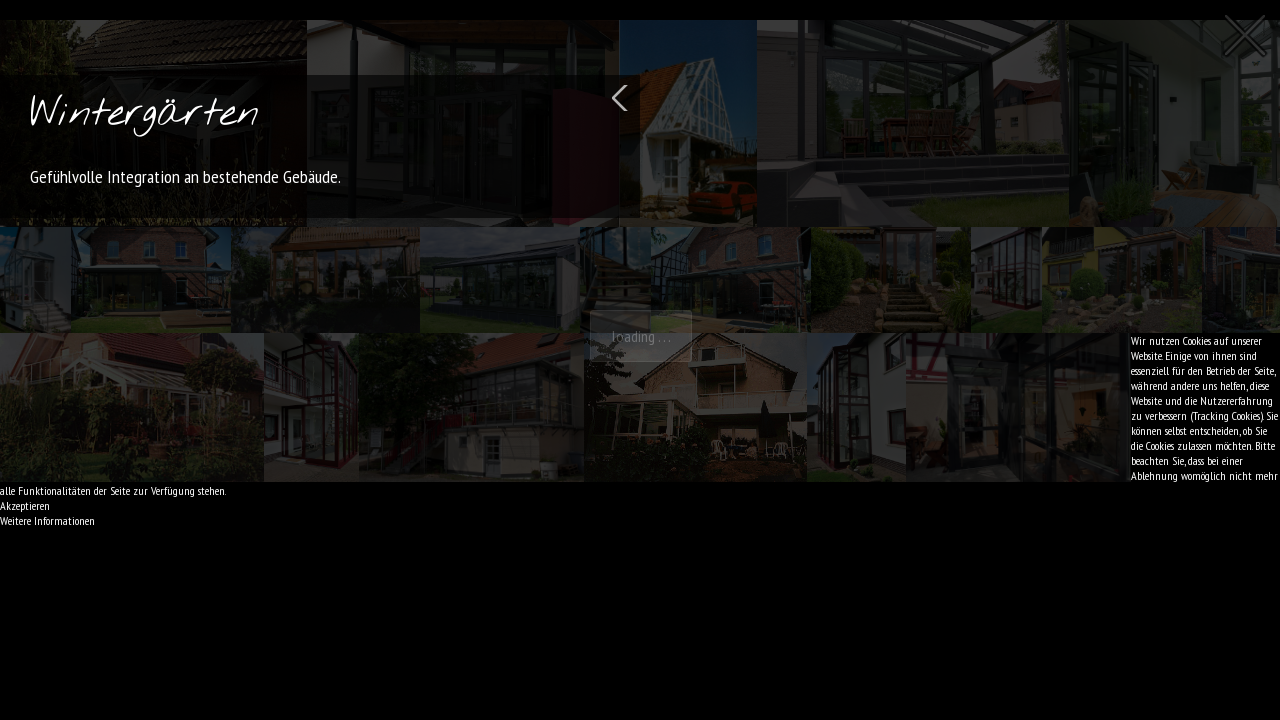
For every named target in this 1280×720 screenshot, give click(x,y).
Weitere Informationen (47, 520)
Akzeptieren (25, 505)
